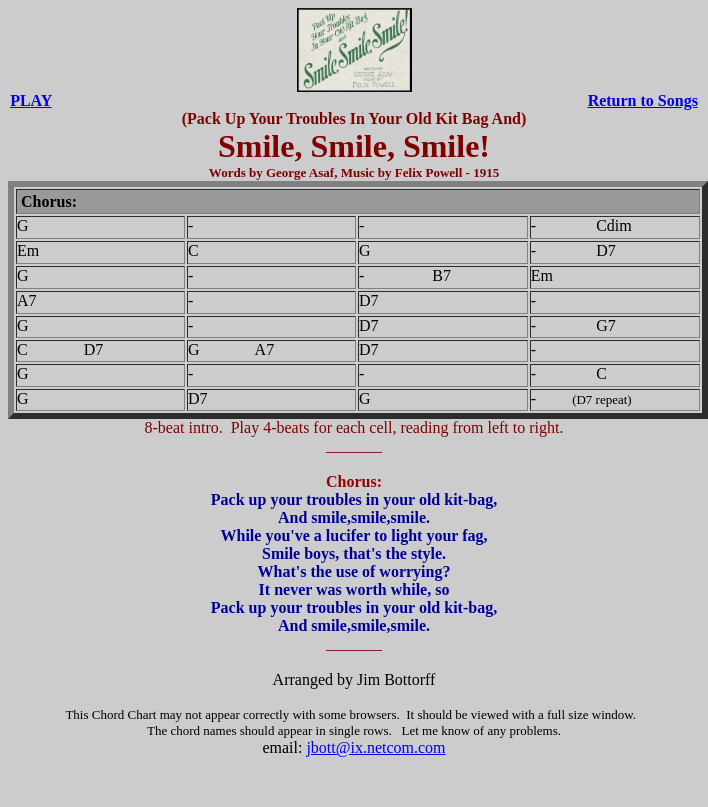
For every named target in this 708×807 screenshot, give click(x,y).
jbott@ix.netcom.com (375, 747)
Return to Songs (643, 100)
